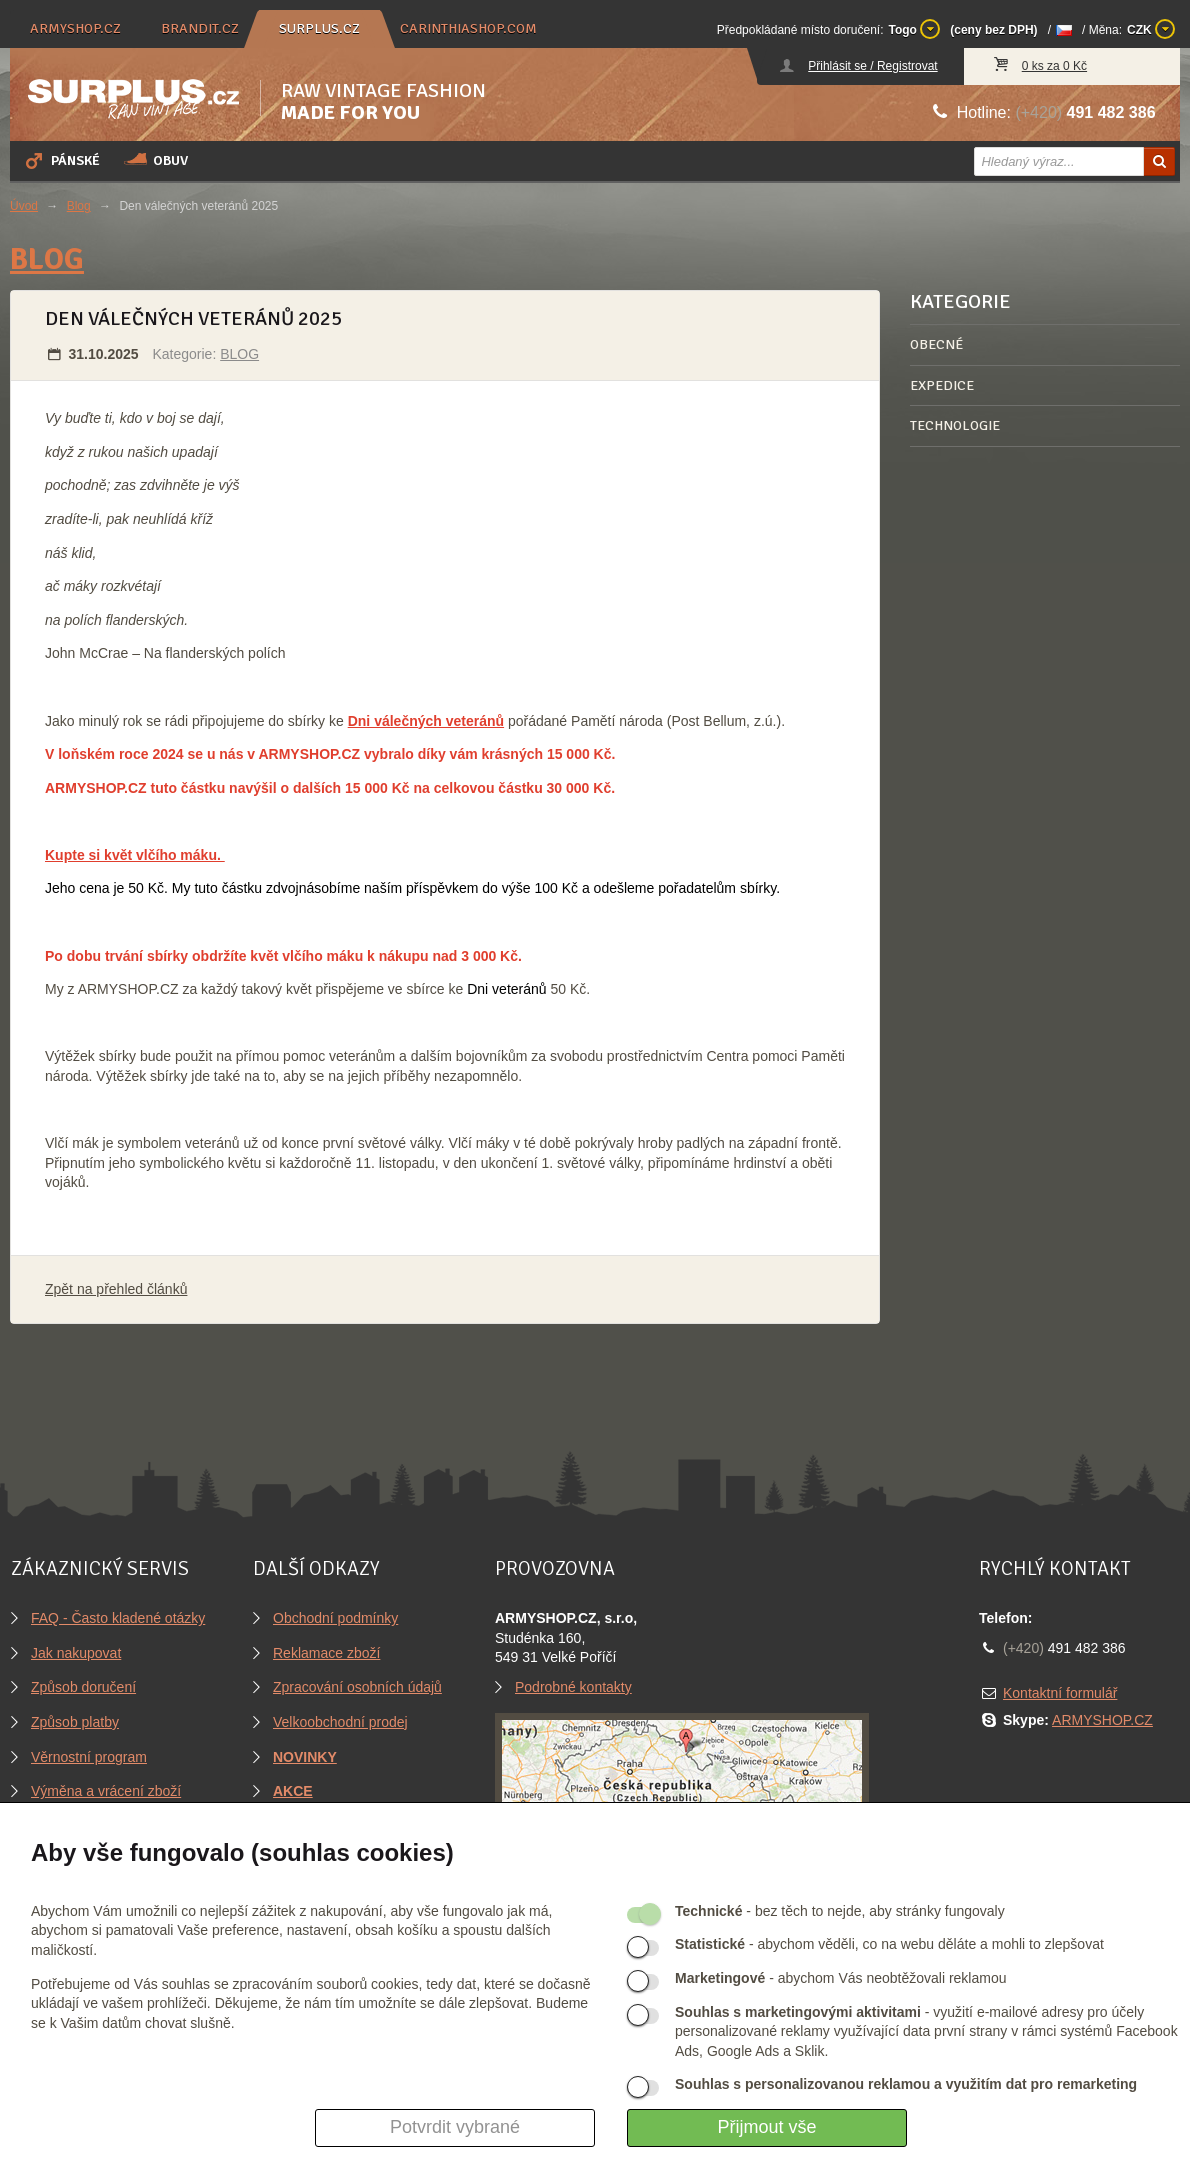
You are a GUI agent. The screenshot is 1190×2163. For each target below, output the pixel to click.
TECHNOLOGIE (955, 425)
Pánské (61, 160)
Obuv (156, 160)
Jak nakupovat (76, 1653)
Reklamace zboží (326, 1653)
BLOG (47, 259)
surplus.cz (319, 28)
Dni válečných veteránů (426, 721)
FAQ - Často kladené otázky (118, 1618)
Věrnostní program (89, 1757)
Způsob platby (75, 1722)
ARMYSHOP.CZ (1102, 1720)
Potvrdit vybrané (455, 2127)
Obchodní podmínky (335, 1618)
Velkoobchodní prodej (340, 1722)
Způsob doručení (83, 1687)
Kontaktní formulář (1060, 1693)
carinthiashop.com (468, 28)
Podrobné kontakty (573, 1687)
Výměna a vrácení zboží (106, 1791)
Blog (79, 206)
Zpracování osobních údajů (357, 1687)
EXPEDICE (942, 385)
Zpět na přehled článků (116, 1289)
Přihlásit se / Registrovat (872, 66)
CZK (1151, 29)
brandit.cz (200, 28)
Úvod (24, 206)
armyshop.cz (75, 28)
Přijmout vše (766, 2127)
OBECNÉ (936, 344)
